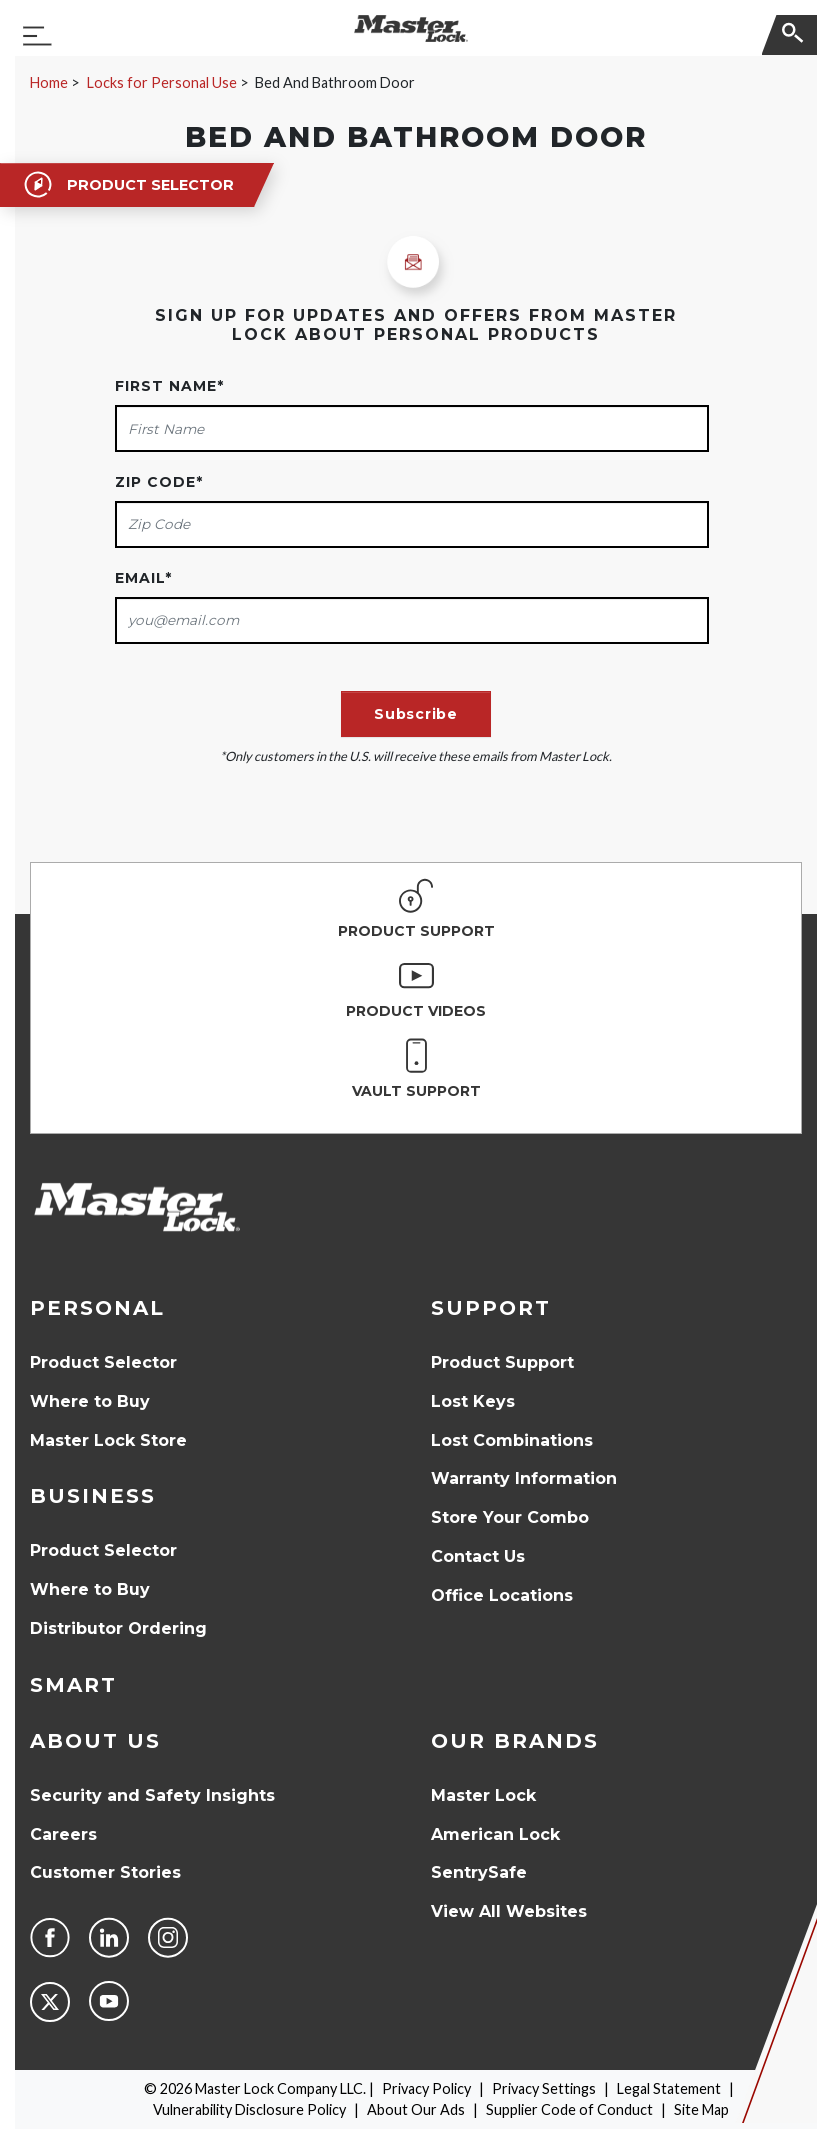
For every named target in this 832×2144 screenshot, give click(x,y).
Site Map (701, 2109)
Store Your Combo (510, 1517)
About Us (95, 1741)
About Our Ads (416, 2109)
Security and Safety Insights (152, 1795)
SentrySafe (479, 1872)
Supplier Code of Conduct (569, 2109)
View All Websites (509, 1911)
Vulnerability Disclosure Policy (249, 2109)
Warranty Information (524, 1478)
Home (49, 82)
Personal (97, 1308)
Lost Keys (473, 1401)
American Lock (495, 1834)
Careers (63, 1834)
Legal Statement (669, 2088)
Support (491, 1308)
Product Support (502, 1362)
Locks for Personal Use (162, 82)
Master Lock (483, 1795)
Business (93, 1496)
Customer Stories (105, 1872)
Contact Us (478, 1556)
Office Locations (502, 1595)
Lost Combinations (512, 1440)
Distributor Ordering (118, 1628)
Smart (73, 1685)
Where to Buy (90, 1401)
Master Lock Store (108, 1440)
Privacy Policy (426, 2088)
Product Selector (103, 1362)
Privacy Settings (544, 2088)
